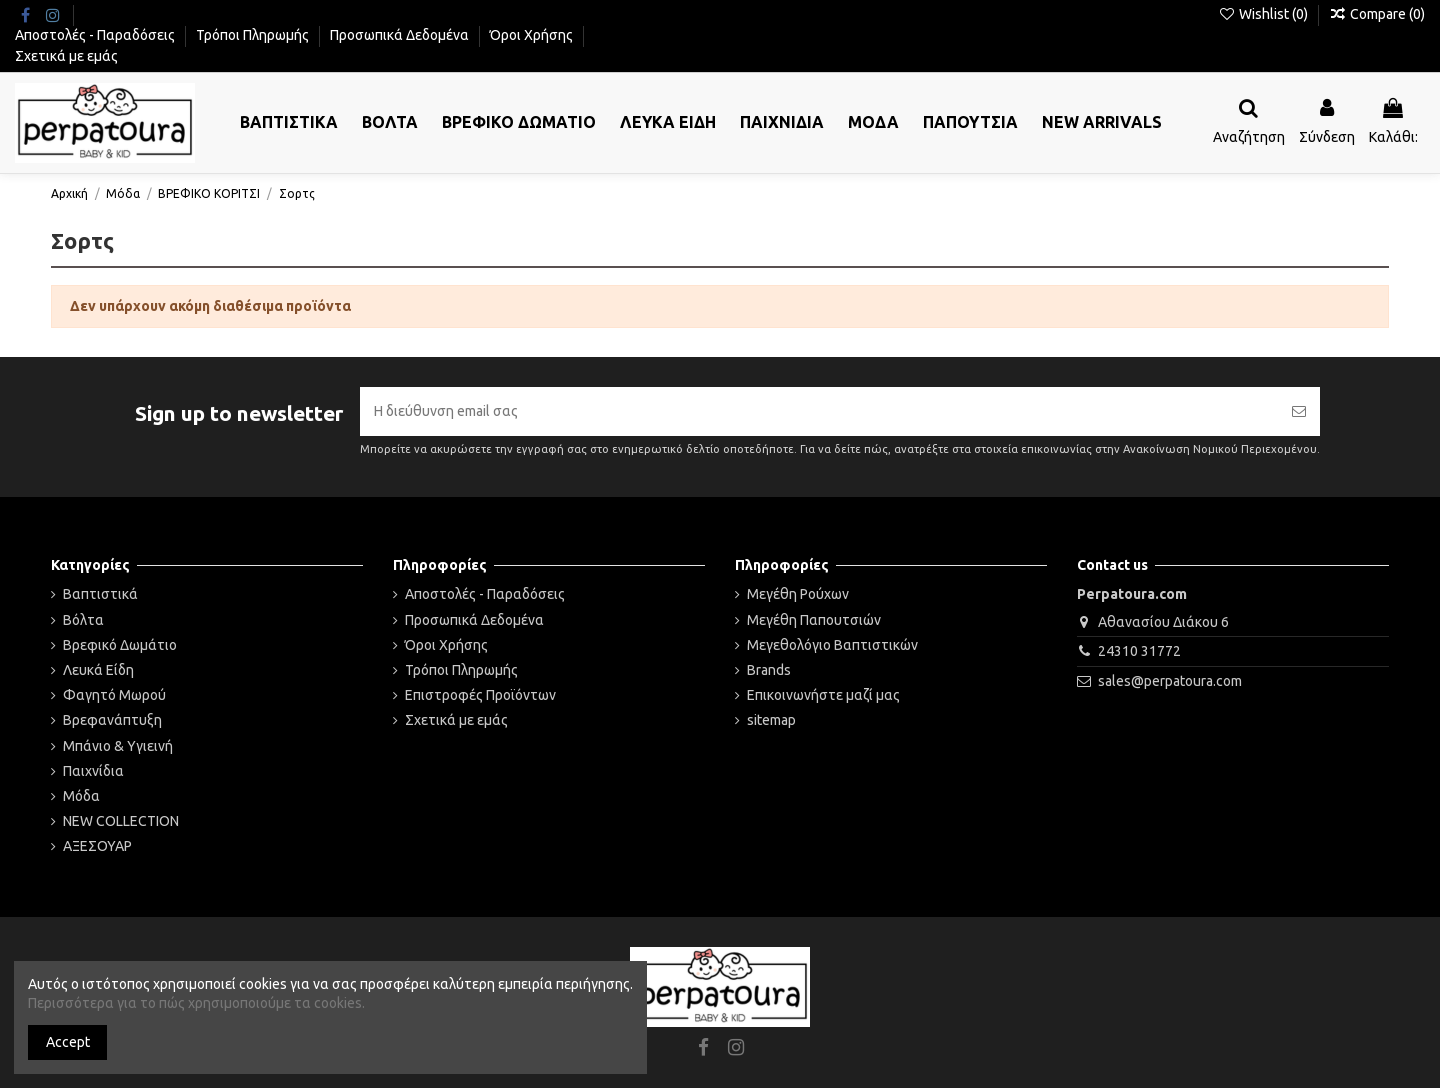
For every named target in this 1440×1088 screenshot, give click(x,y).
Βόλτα (83, 620)
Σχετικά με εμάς (66, 56)
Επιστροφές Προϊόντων (480, 695)
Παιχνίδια (93, 771)
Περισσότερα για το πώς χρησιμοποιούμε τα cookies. (196, 1003)
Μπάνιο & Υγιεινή (118, 746)
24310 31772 (1139, 651)
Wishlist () (1264, 14)
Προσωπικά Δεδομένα (401, 35)
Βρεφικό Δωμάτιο (120, 645)
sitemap (771, 720)
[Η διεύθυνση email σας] (819, 411)
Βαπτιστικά (100, 594)
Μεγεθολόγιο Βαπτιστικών (832, 645)
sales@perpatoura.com (1170, 681)
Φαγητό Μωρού (114, 695)
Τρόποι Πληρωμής (254, 35)
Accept (68, 1042)
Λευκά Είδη (98, 670)
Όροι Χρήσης (533, 35)
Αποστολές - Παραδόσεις (96, 35)
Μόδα (81, 796)
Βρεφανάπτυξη (112, 720)
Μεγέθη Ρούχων (798, 594)
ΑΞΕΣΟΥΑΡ (97, 846)
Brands (769, 670)
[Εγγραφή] (1299, 411)
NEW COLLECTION (121, 821)
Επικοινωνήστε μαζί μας (823, 695)
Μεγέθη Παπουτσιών (814, 620)
